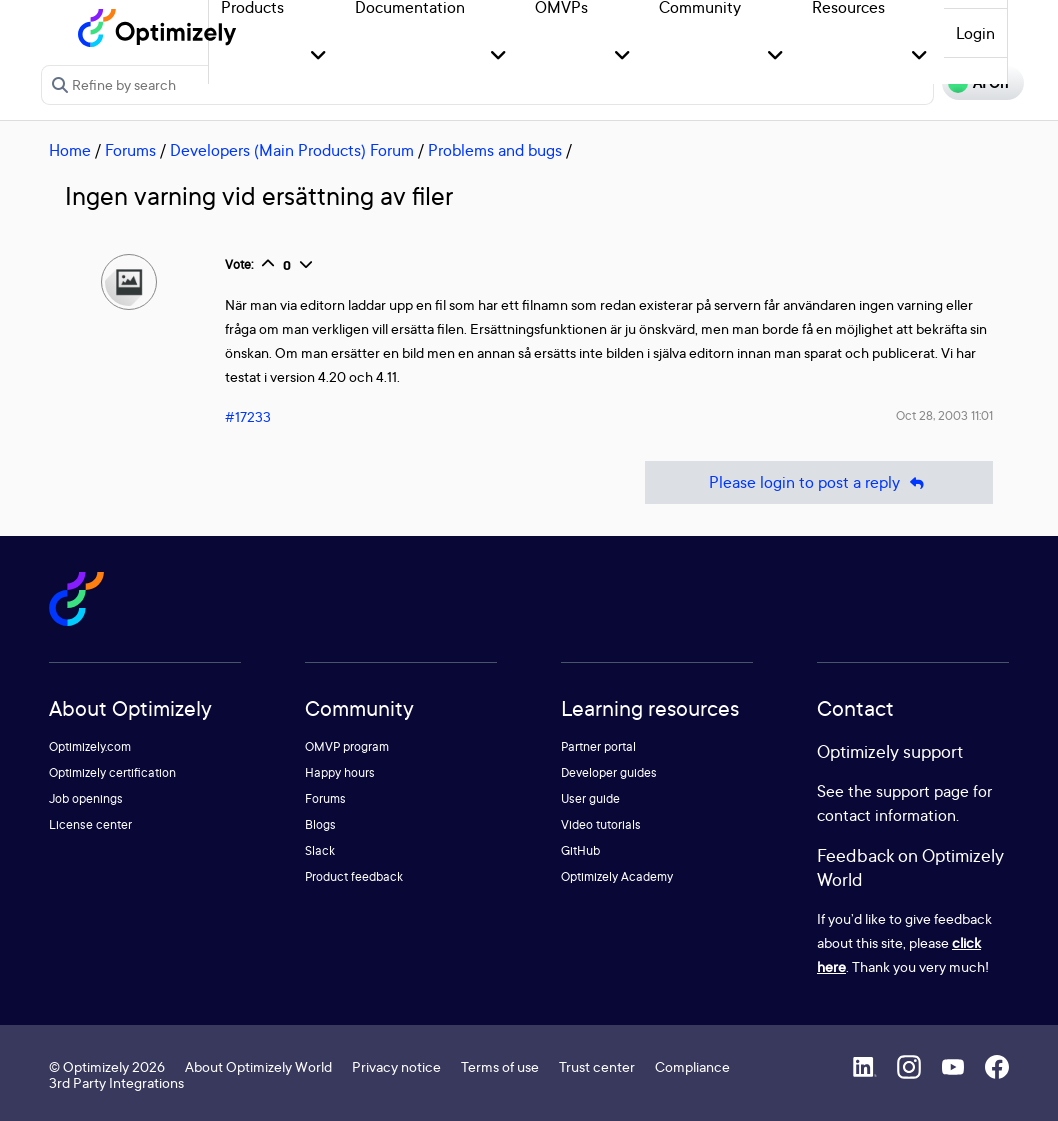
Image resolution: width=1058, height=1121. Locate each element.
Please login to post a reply (819, 482)
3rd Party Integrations (116, 1082)
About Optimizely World (258, 1066)
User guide (590, 798)
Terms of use (500, 1066)
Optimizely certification (112, 772)
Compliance (692, 1066)
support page (922, 791)
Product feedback (354, 876)
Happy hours (340, 772)
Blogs (320, 824)
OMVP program (347, 746)
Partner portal (598, 746)
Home (70, 150)
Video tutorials (601, 824)
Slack (320, 850)
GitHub (580, 850)
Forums (130, 150)
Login (975, 33)
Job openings (86, 798)
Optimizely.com (90, 746)
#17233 (248, 416)
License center (90, 824)
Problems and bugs (495, 150)
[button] (318, 56)
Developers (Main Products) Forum (292, 150)
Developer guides (609, 772)
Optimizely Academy (617, 876)
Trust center (597, 1066)
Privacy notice (396, 1066)
